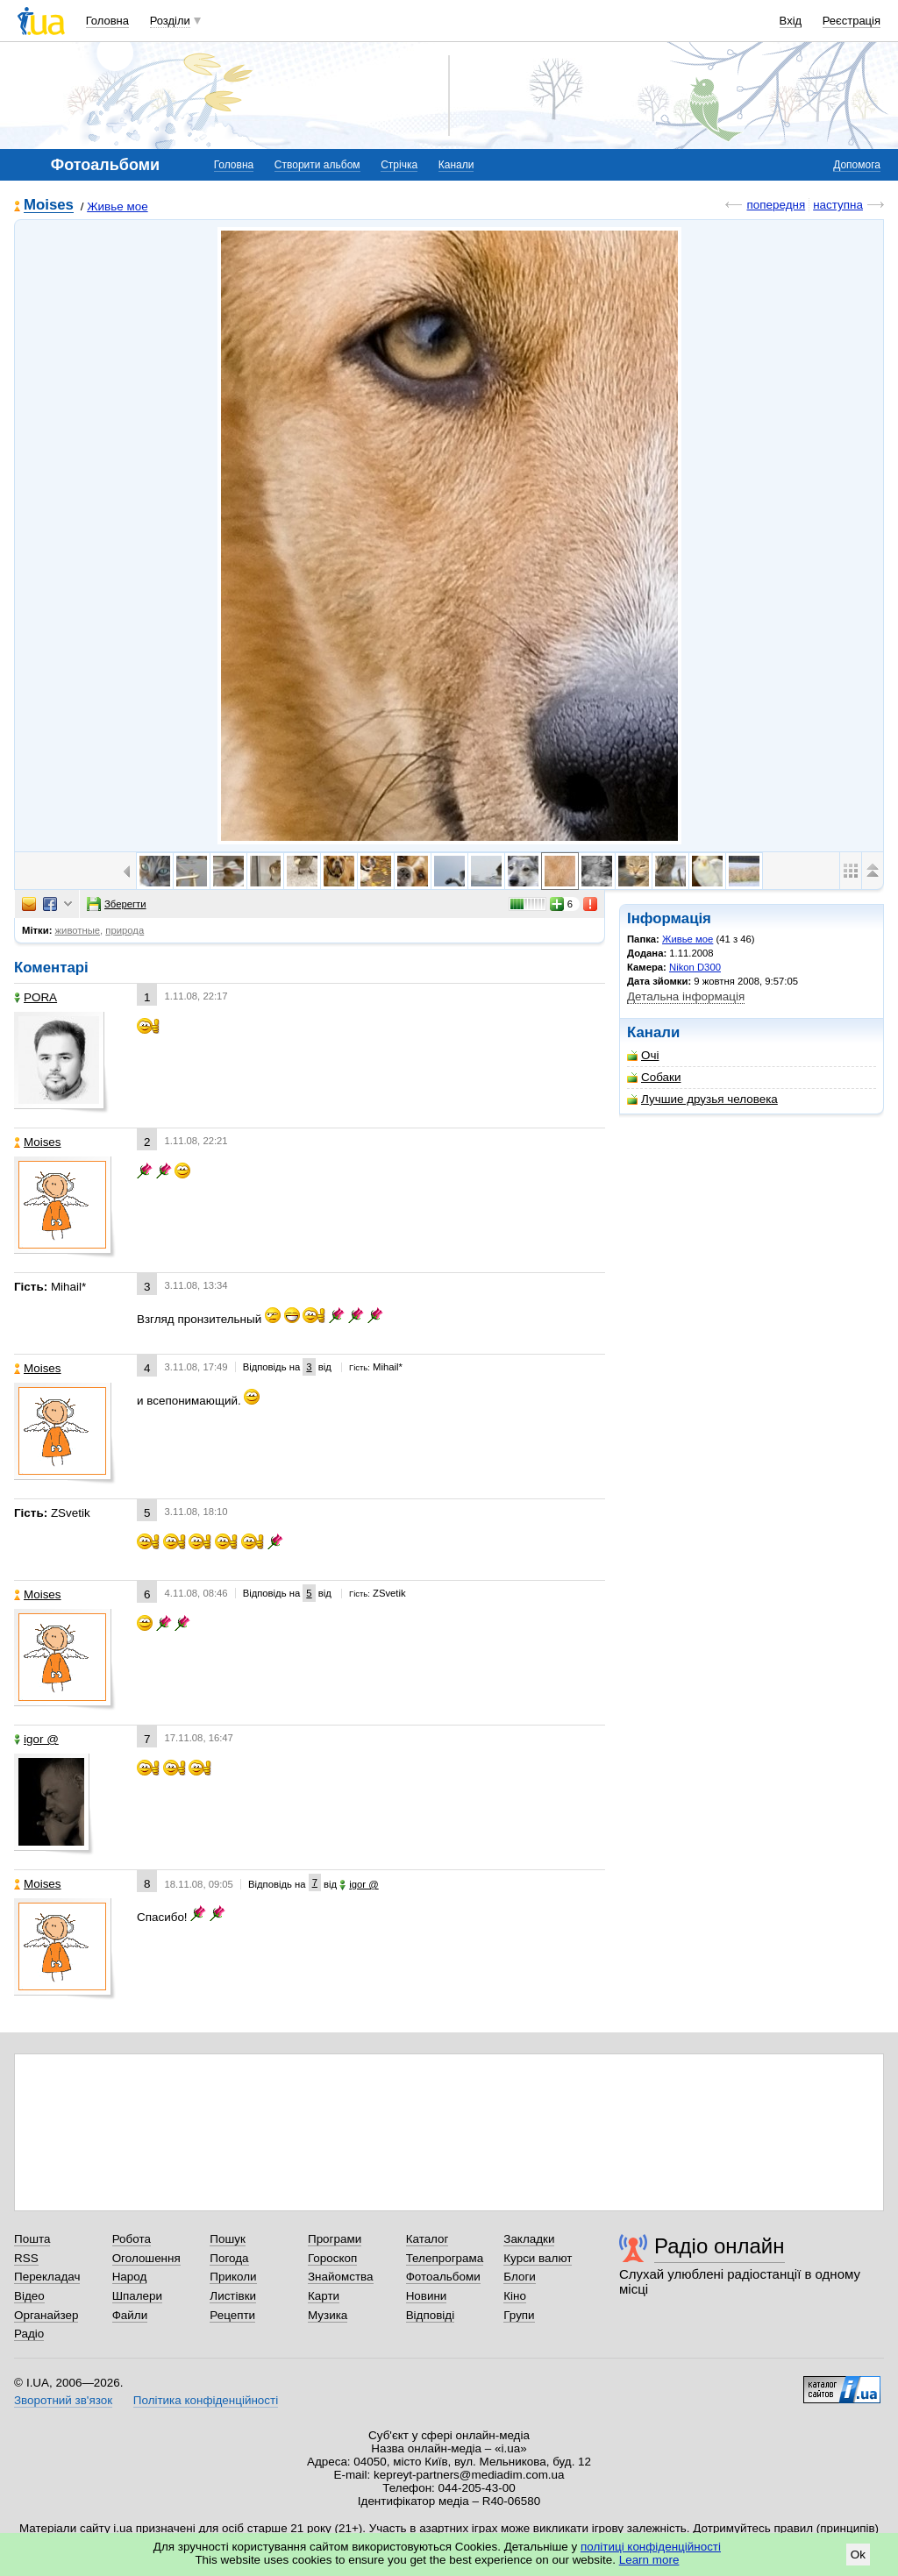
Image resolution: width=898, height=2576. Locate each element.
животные (78, 930)
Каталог (427, 2238)
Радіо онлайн (719, 2246)
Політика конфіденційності (205, 2400)
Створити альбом (317, 165)
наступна (838, 204)
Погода (229, 2258)
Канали (456, 165)
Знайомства (341, 2276)
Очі (643, 1055)
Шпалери (137, 2295)
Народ (129, 2276)
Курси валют (537, 2258)
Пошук (228, 2238)
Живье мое (117, 206)
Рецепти (232, 2315)
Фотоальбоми (443, 2276)
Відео (29, 2295)
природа (124, 930)
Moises (49, 205)
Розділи (170, 20)
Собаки (654, 1077)
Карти (323, 2295)
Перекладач (47, 2276)
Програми (334, 2238)
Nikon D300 (695, 967)
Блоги (519, 2276)
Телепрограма (445, 2258)
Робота (131, 2238)
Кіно (514, 2295)
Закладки (528, 2238)
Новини (426, 2295)
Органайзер (46, 2315)
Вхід (791, 20)
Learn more (649, 2559)
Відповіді (430, 2315)
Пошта (32, 2238)
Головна (107, 20)
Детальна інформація (686, 996)
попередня (775, 204)
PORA (35, 997)
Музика (327, 2315)
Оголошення (146, 2258)
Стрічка (399, 165)
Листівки (233, 2295)
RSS (26, 2258)
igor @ (36, 1739)
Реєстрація (851, 20)
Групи (518, 2315)
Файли (130, 2315)
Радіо (29, 2333)
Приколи (233, 2276)
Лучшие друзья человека (702, 1099)
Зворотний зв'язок (63, 2400)
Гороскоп (332, 2258)
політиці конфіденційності (651, 2546)
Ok (858, 2554)
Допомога (856, 165)
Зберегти (116, 904)
